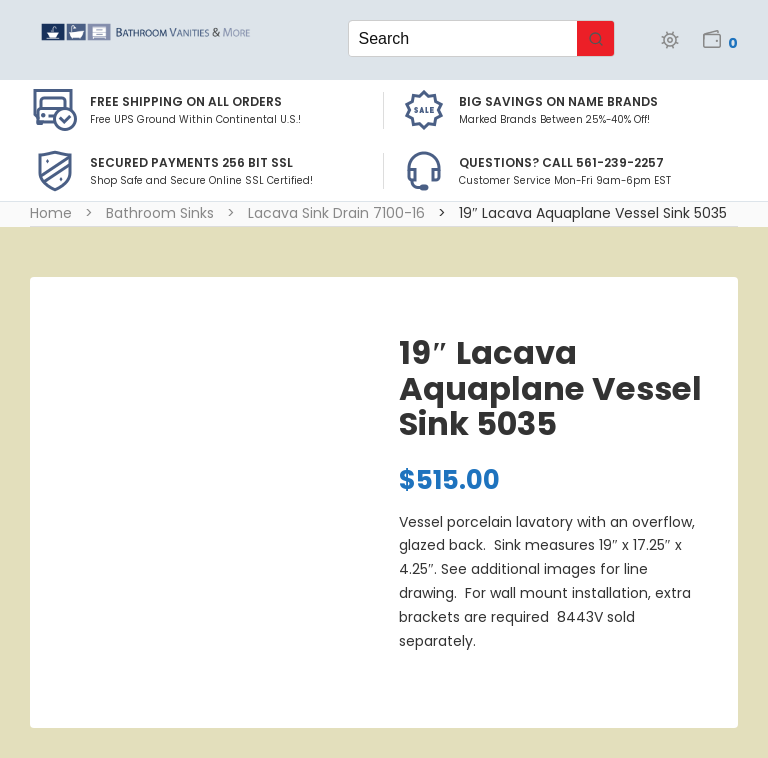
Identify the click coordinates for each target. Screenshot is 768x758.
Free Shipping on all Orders (186, 101)
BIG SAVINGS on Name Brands (558, 101)
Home (51, 213)
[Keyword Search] (463, 38)
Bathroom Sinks (160, 213)
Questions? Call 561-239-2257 (561, 162)
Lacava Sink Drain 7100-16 (336, 213)
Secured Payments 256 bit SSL (191, 162)
